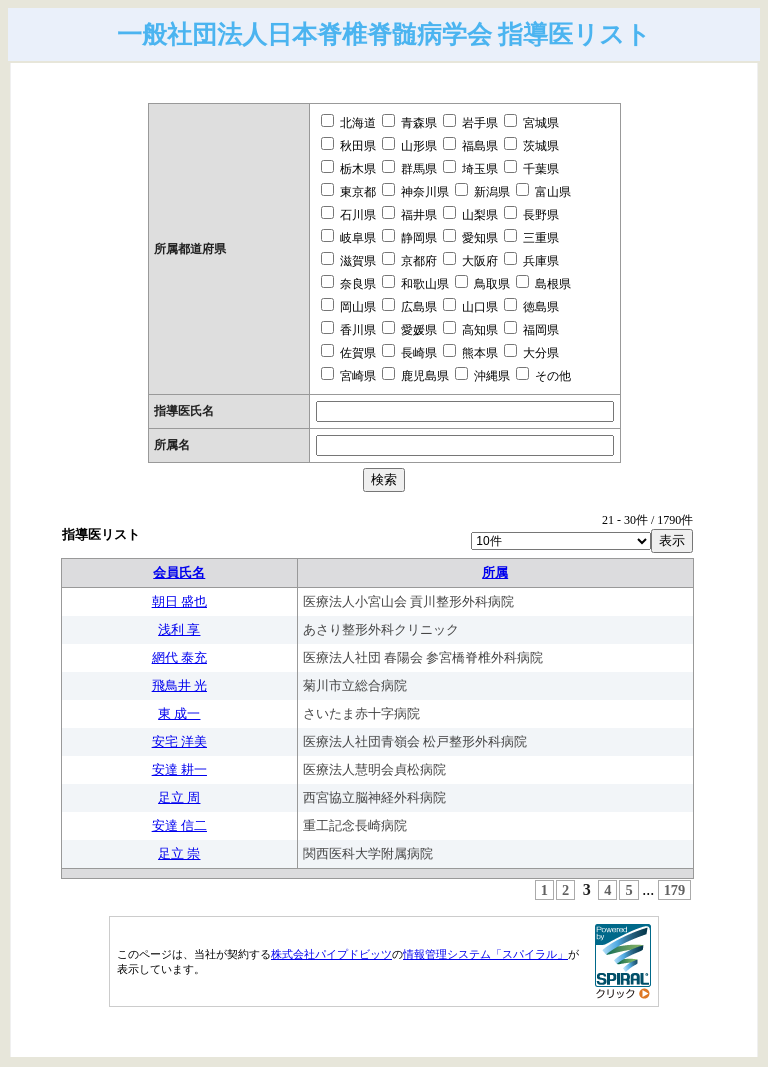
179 (675, 890)
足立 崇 (179, 853)
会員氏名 (179, 572)
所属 (495, 572)
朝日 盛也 (179, 601)
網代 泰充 (179, 657)
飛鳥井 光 (179, 685)
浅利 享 (179, 629)
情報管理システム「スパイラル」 (485, 954)
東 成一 (179, 713)
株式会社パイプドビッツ (331, 954)
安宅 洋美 (179, 741)
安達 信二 (179, 825)
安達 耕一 (179, 769)
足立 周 (179, 797)
